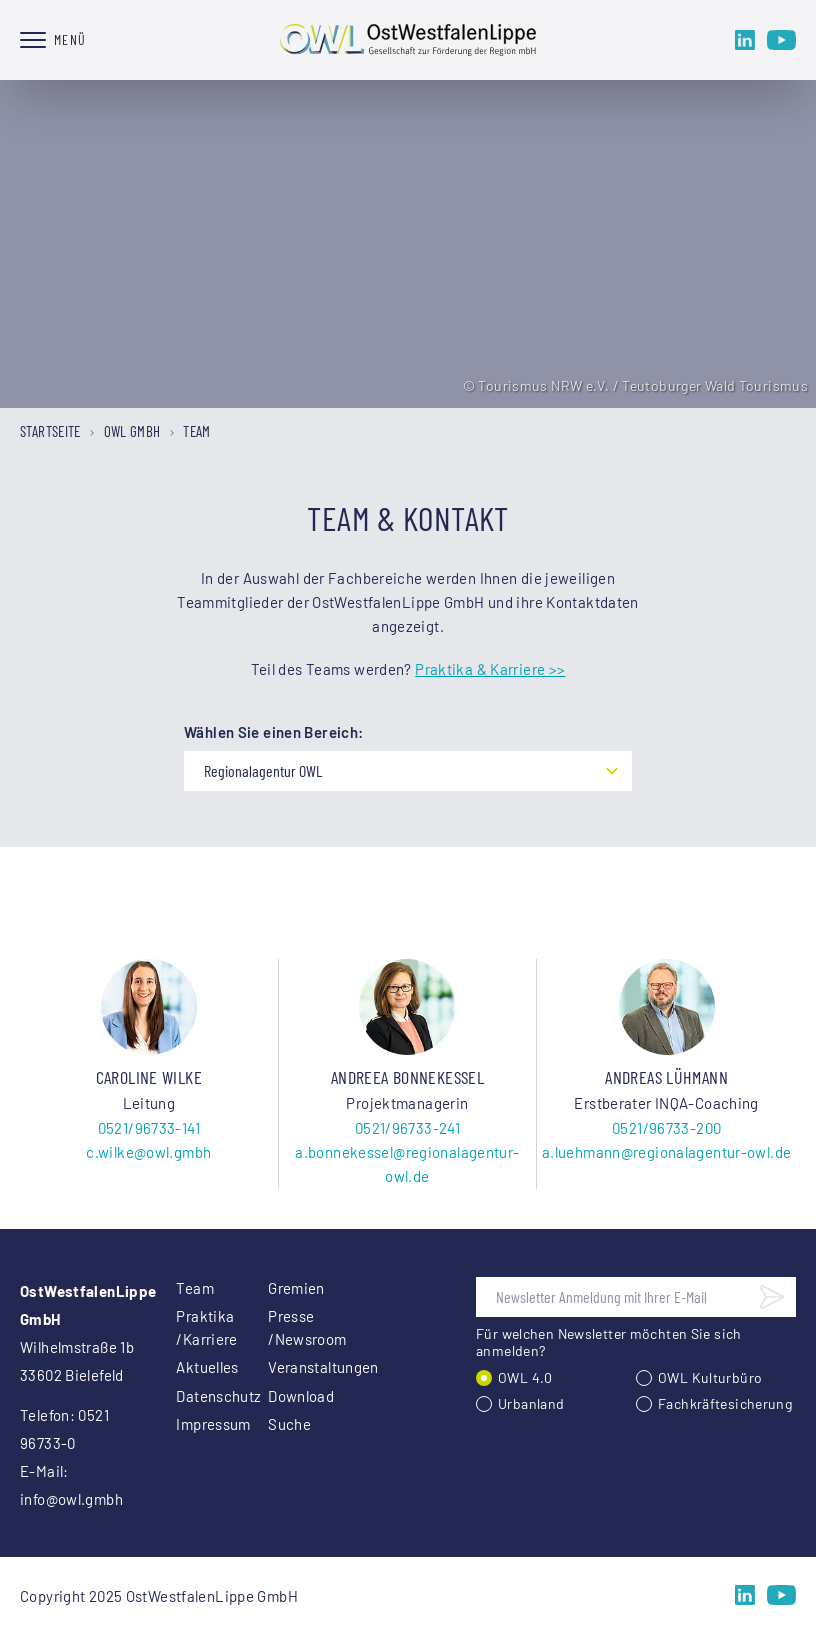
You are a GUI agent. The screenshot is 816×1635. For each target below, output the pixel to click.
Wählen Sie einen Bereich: (273, 732)
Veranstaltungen (290, 1367)
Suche (289, 1424)
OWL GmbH (132, 431)
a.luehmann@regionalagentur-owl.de (666, 1152)
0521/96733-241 (407, 1128)
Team (195, 1288)
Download (290, 1396)
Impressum (198, 1424)
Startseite (50, 431)
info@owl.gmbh (71, 1499)
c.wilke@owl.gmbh (148, 1152)
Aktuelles (198, 1367)
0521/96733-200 (666, 1128)
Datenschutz (198, 1396)
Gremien (290, 1288)
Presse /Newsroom (290, 1327)
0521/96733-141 (149, 1128)
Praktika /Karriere (198, 1327)
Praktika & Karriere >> (490, 669)
